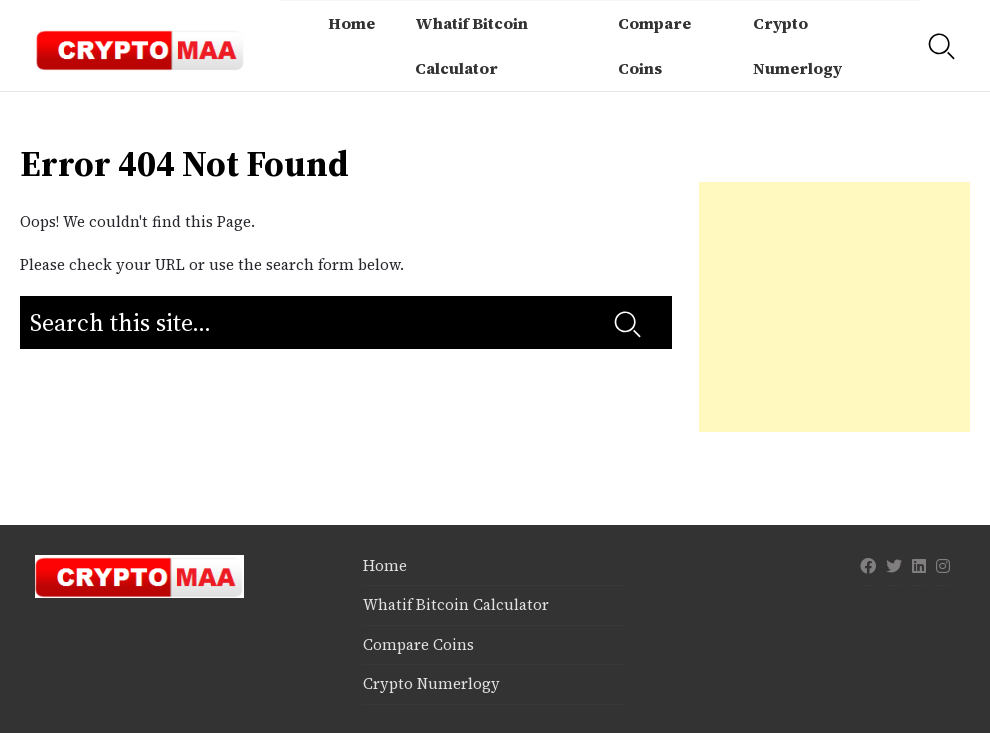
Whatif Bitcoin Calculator (471, 45)
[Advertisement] (835, 307)
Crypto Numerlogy (797, 45)
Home (351, 23)
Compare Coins (654, 45)
